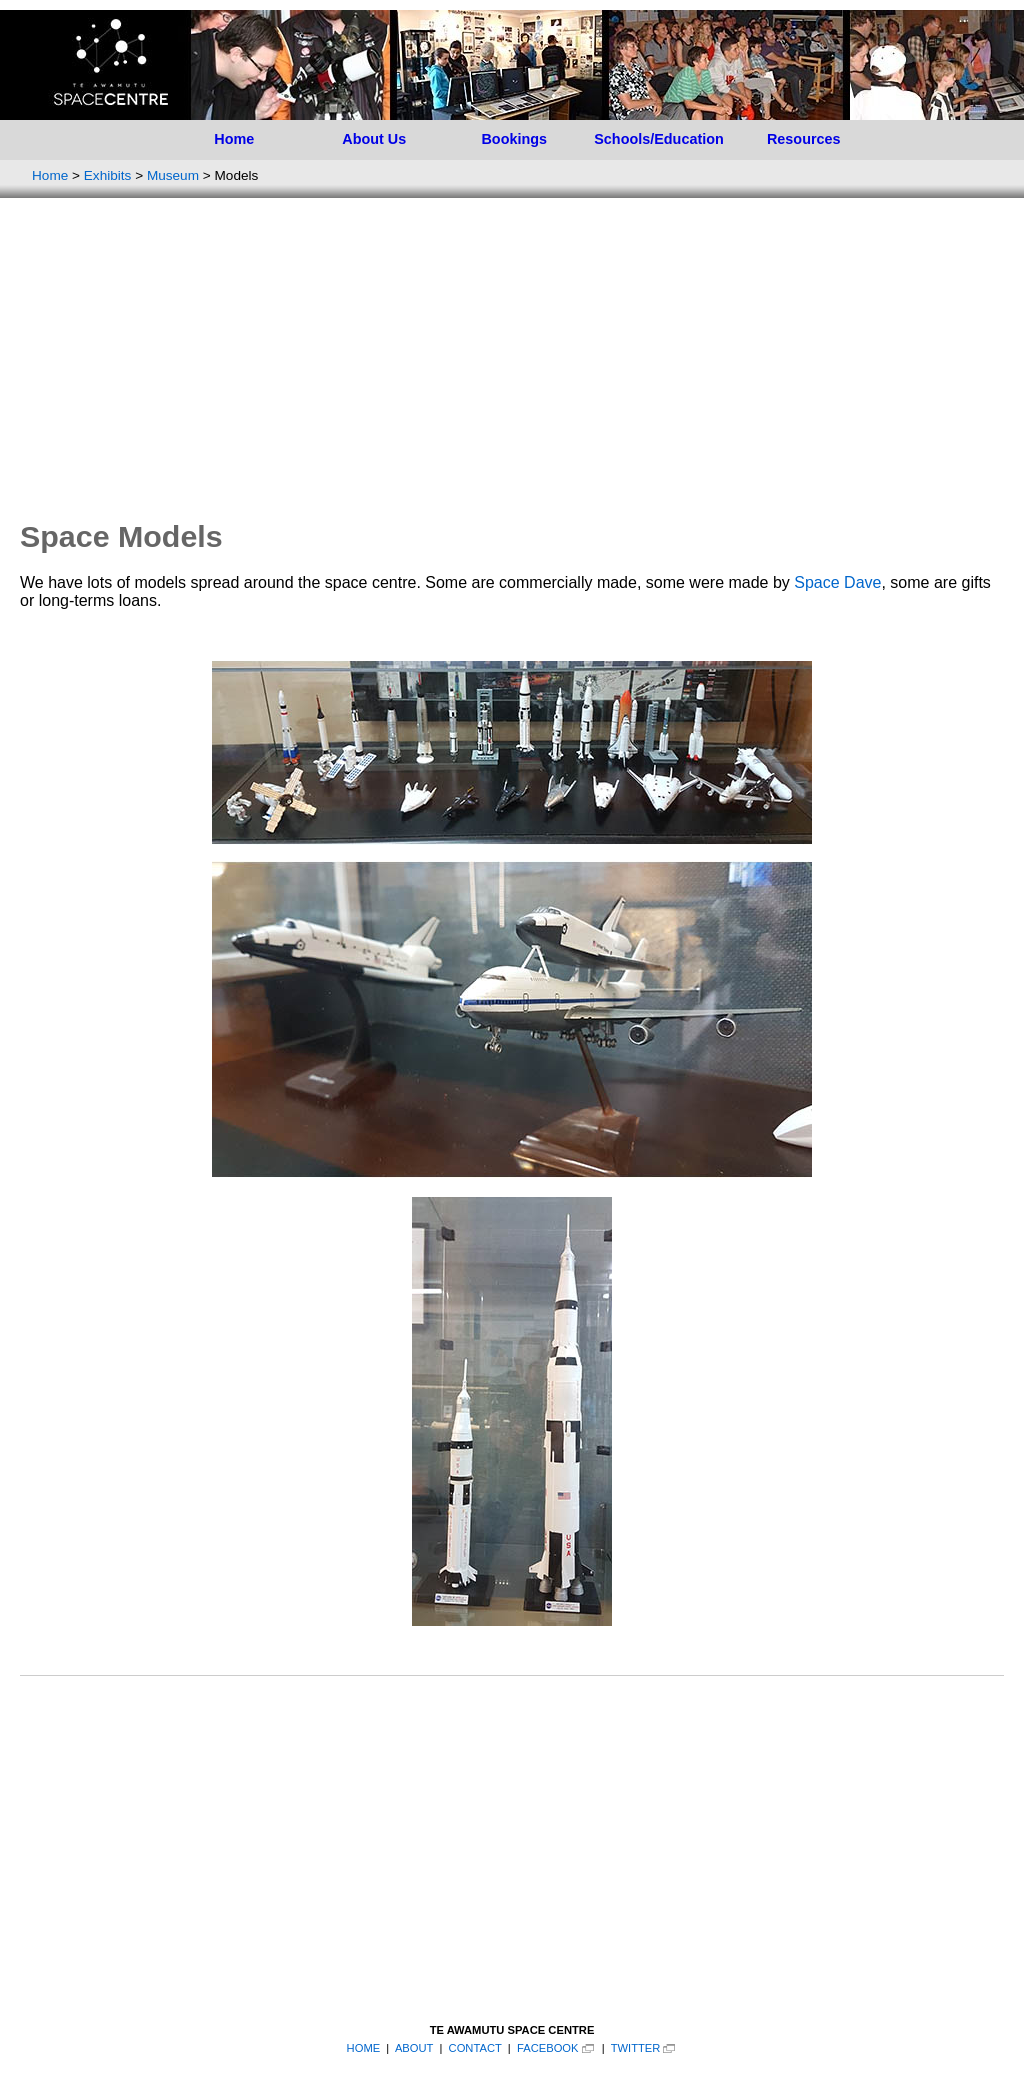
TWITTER (636, 2048)
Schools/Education (659, 139)
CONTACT (475, 2048)
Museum (173, 175)
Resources (804, 139)
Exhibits (108, 175)
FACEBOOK (548, 2048)
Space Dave (837, 582)
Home (234, 139)
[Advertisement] (512, 358)
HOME (364, 2048)
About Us (374, 139)
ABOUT (414, 2048)
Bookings (514, 139)
